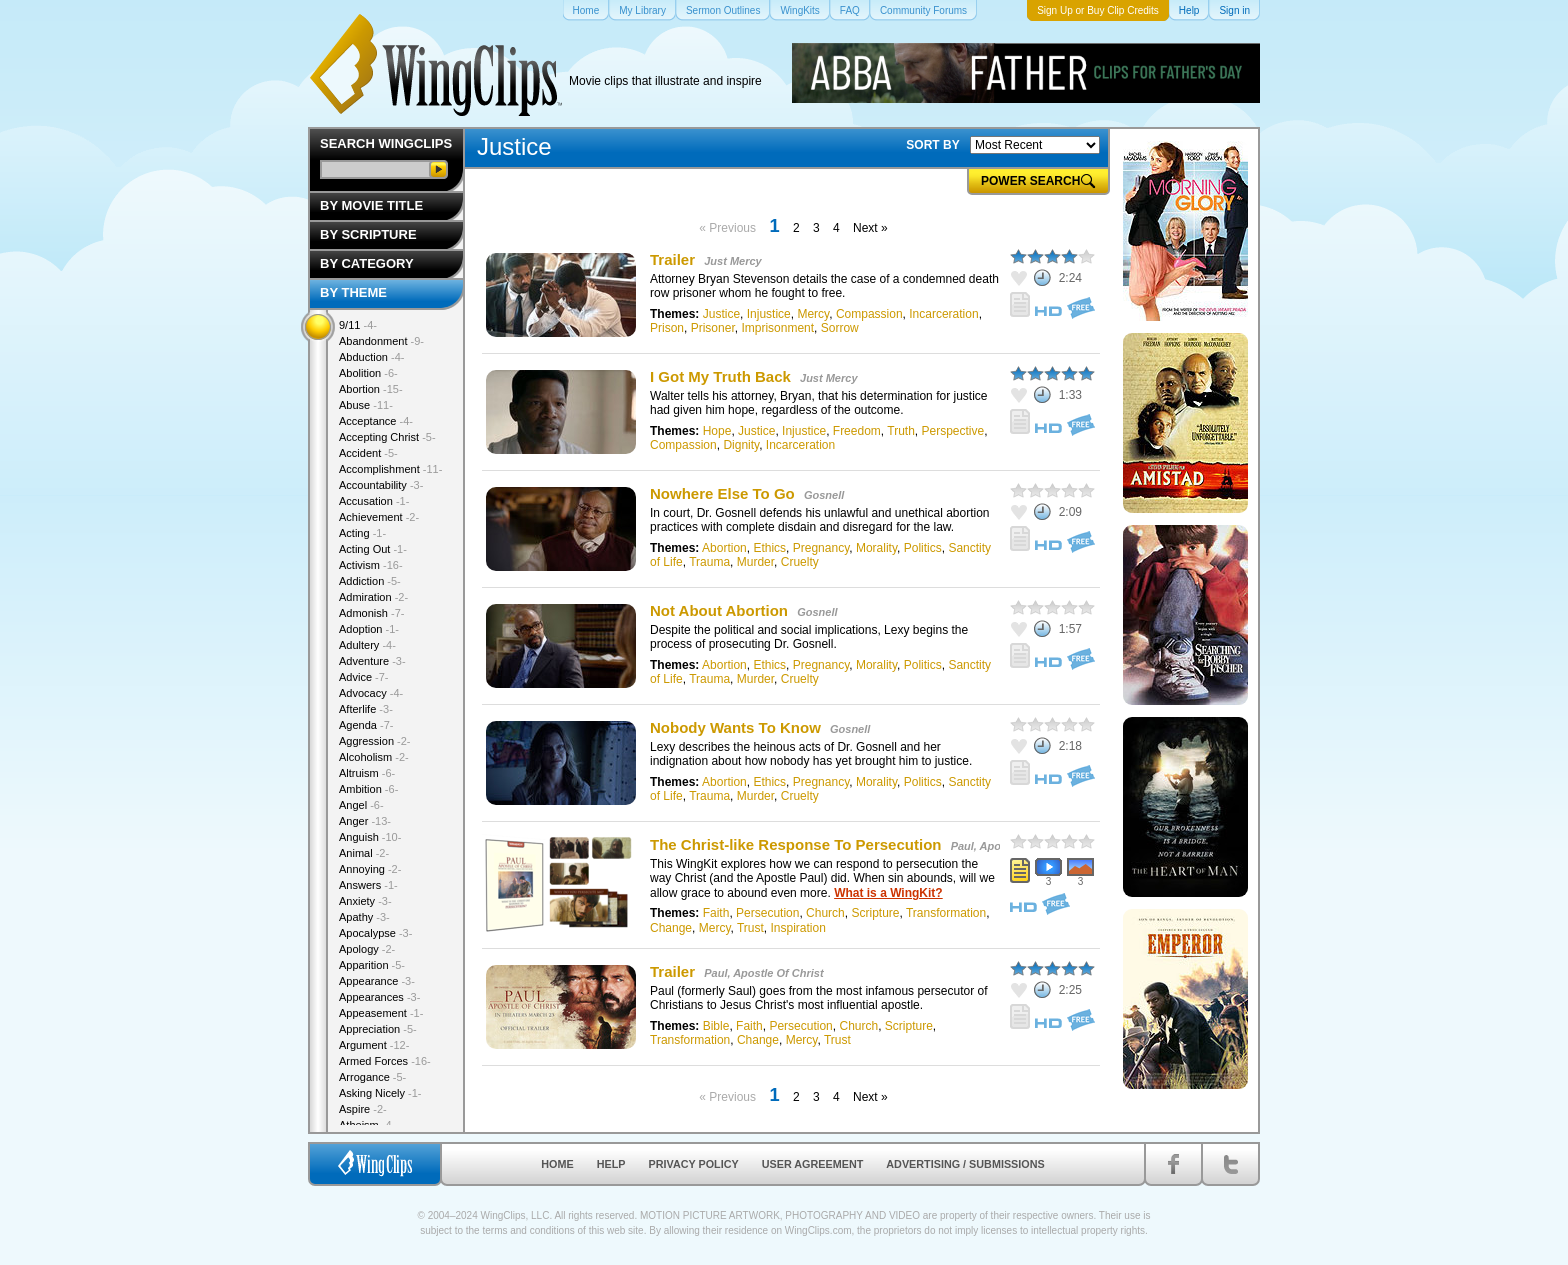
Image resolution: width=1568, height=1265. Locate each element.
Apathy (364, 917)
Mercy (813, 314)
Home (557, 1164)
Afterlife (366, 709)
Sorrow (840, 328)
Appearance (377, 981)
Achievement (379, 517)
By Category (367, 263)
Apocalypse (375, 933)
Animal (364, 853)
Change (671, 928)
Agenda (366, 725)
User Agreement (813, 1164)
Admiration (373, 597)
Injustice (769, 314)
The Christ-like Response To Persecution (795, 844)
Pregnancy (821, 548)
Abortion (724, 548)
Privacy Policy (694, 1164)
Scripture (875, 913)
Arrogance (372, 1077)
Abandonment (381, 341)
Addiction (370, 581)
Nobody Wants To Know (735, 727)
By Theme (353, 292)
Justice (721, 314)
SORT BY (932, 145)
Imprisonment (777, 328)
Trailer (672, 259)
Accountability (381, 485)
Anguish (370, 837)
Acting (362, 533)
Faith (716, 913)
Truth (901, 431)
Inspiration (798, 928)
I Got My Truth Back (720, 376)
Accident (368, 453)
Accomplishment (390, 469)
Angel (361, 805)
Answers (368, 885)
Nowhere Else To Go (722, 493)
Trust (750, 928)
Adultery (367, 645)
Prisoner (713, 328)
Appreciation (378, 1029)
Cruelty (800, 562)
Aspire (363, 1109)
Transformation (946, 913)
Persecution (767, 913)
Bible (716, 1026)
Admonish (371, 613)
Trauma (709, 562)
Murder (755, 562)
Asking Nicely (380, 1093)
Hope (717, 431)
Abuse (366, 405)
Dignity (741, 445)
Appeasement (381, 1013)
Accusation (374, 501)
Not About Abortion (719, 610)
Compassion (869, 314)
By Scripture (368, 234)
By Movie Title (371, 205)
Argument (374, 1045)
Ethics (769, 548)
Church (825, 913)
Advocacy (371, 693)
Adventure (372, 661)
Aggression (375, 741)
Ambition (368, 789)
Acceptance (376, 421)
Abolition (368, 373)
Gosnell (824, 495)
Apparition (372, 965)
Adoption (369, 629)
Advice (364, 677)
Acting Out (373, 549)
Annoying (370, 869)
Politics (923, 548)
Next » (870, 228)
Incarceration (943, 314)
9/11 (358, 325)
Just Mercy (732, 261)
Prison (667, 328)
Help (611, 1164)
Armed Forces (385, 1061)
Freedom (857, 431)
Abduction (371, 357)
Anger (365, 821)
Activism (371, 565)
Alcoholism (374, 757)
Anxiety (365, 901)
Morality (876, 548)
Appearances (379, 997)
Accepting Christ (387, 437)
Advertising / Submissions (965, 1164)
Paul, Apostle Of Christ (763, 973)
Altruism (367, 773)
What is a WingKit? (888, 893)
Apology (367, 949)
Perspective (953, 431)
